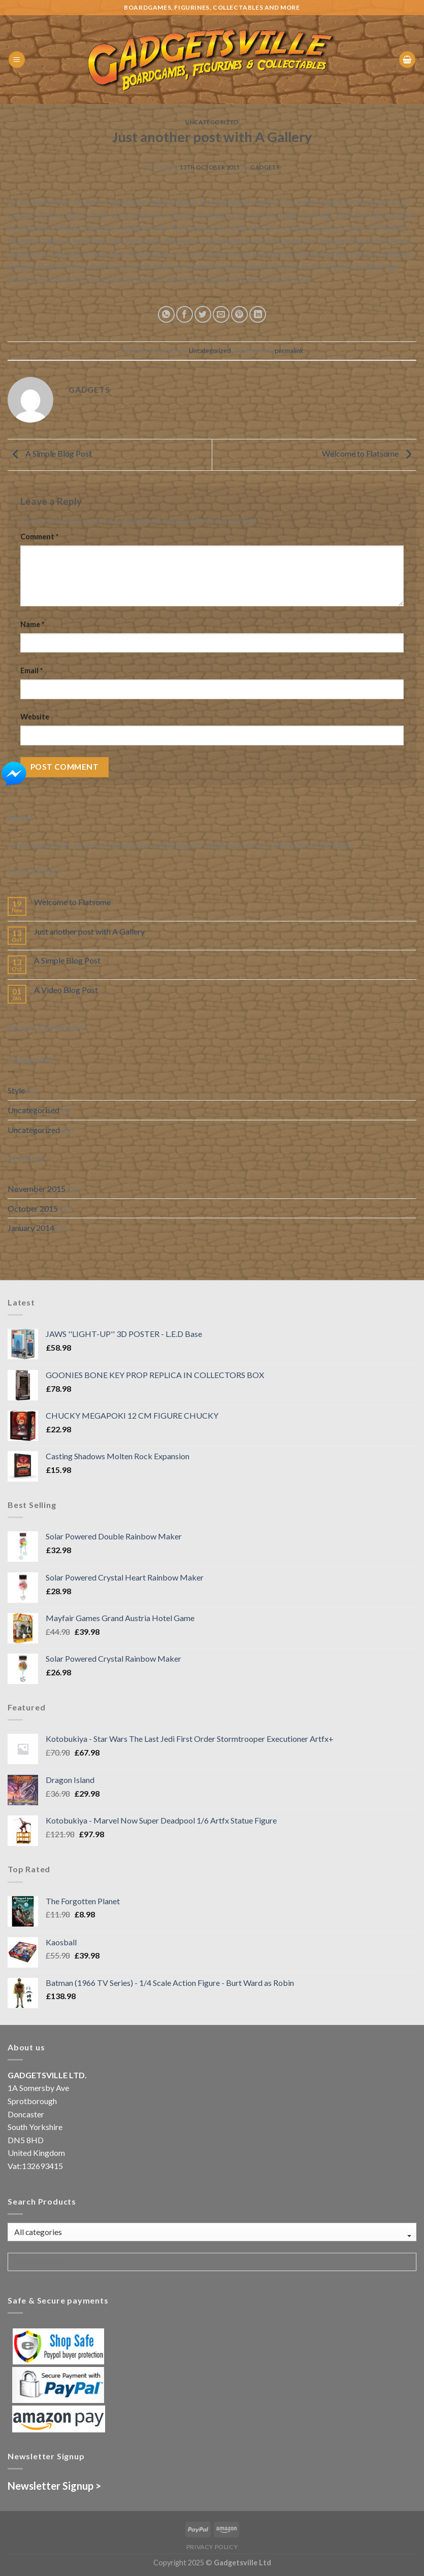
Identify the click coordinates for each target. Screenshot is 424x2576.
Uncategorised (33, 1110)
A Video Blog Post (66, 989)
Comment (39, 536)
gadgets (264, 167)
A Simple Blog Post (50, 453)
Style (16, 1090)
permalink (289, 351)
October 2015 (33, 1208)
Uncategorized (211, 122)
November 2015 (37, 1188)
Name (32, 624)
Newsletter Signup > (54, 2486)
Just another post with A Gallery (89, 931)
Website (34, 716)
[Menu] (17, 59)
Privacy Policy (212, 2547)
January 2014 (31, 1227)
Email (31, 670)
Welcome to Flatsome (369, 453)
